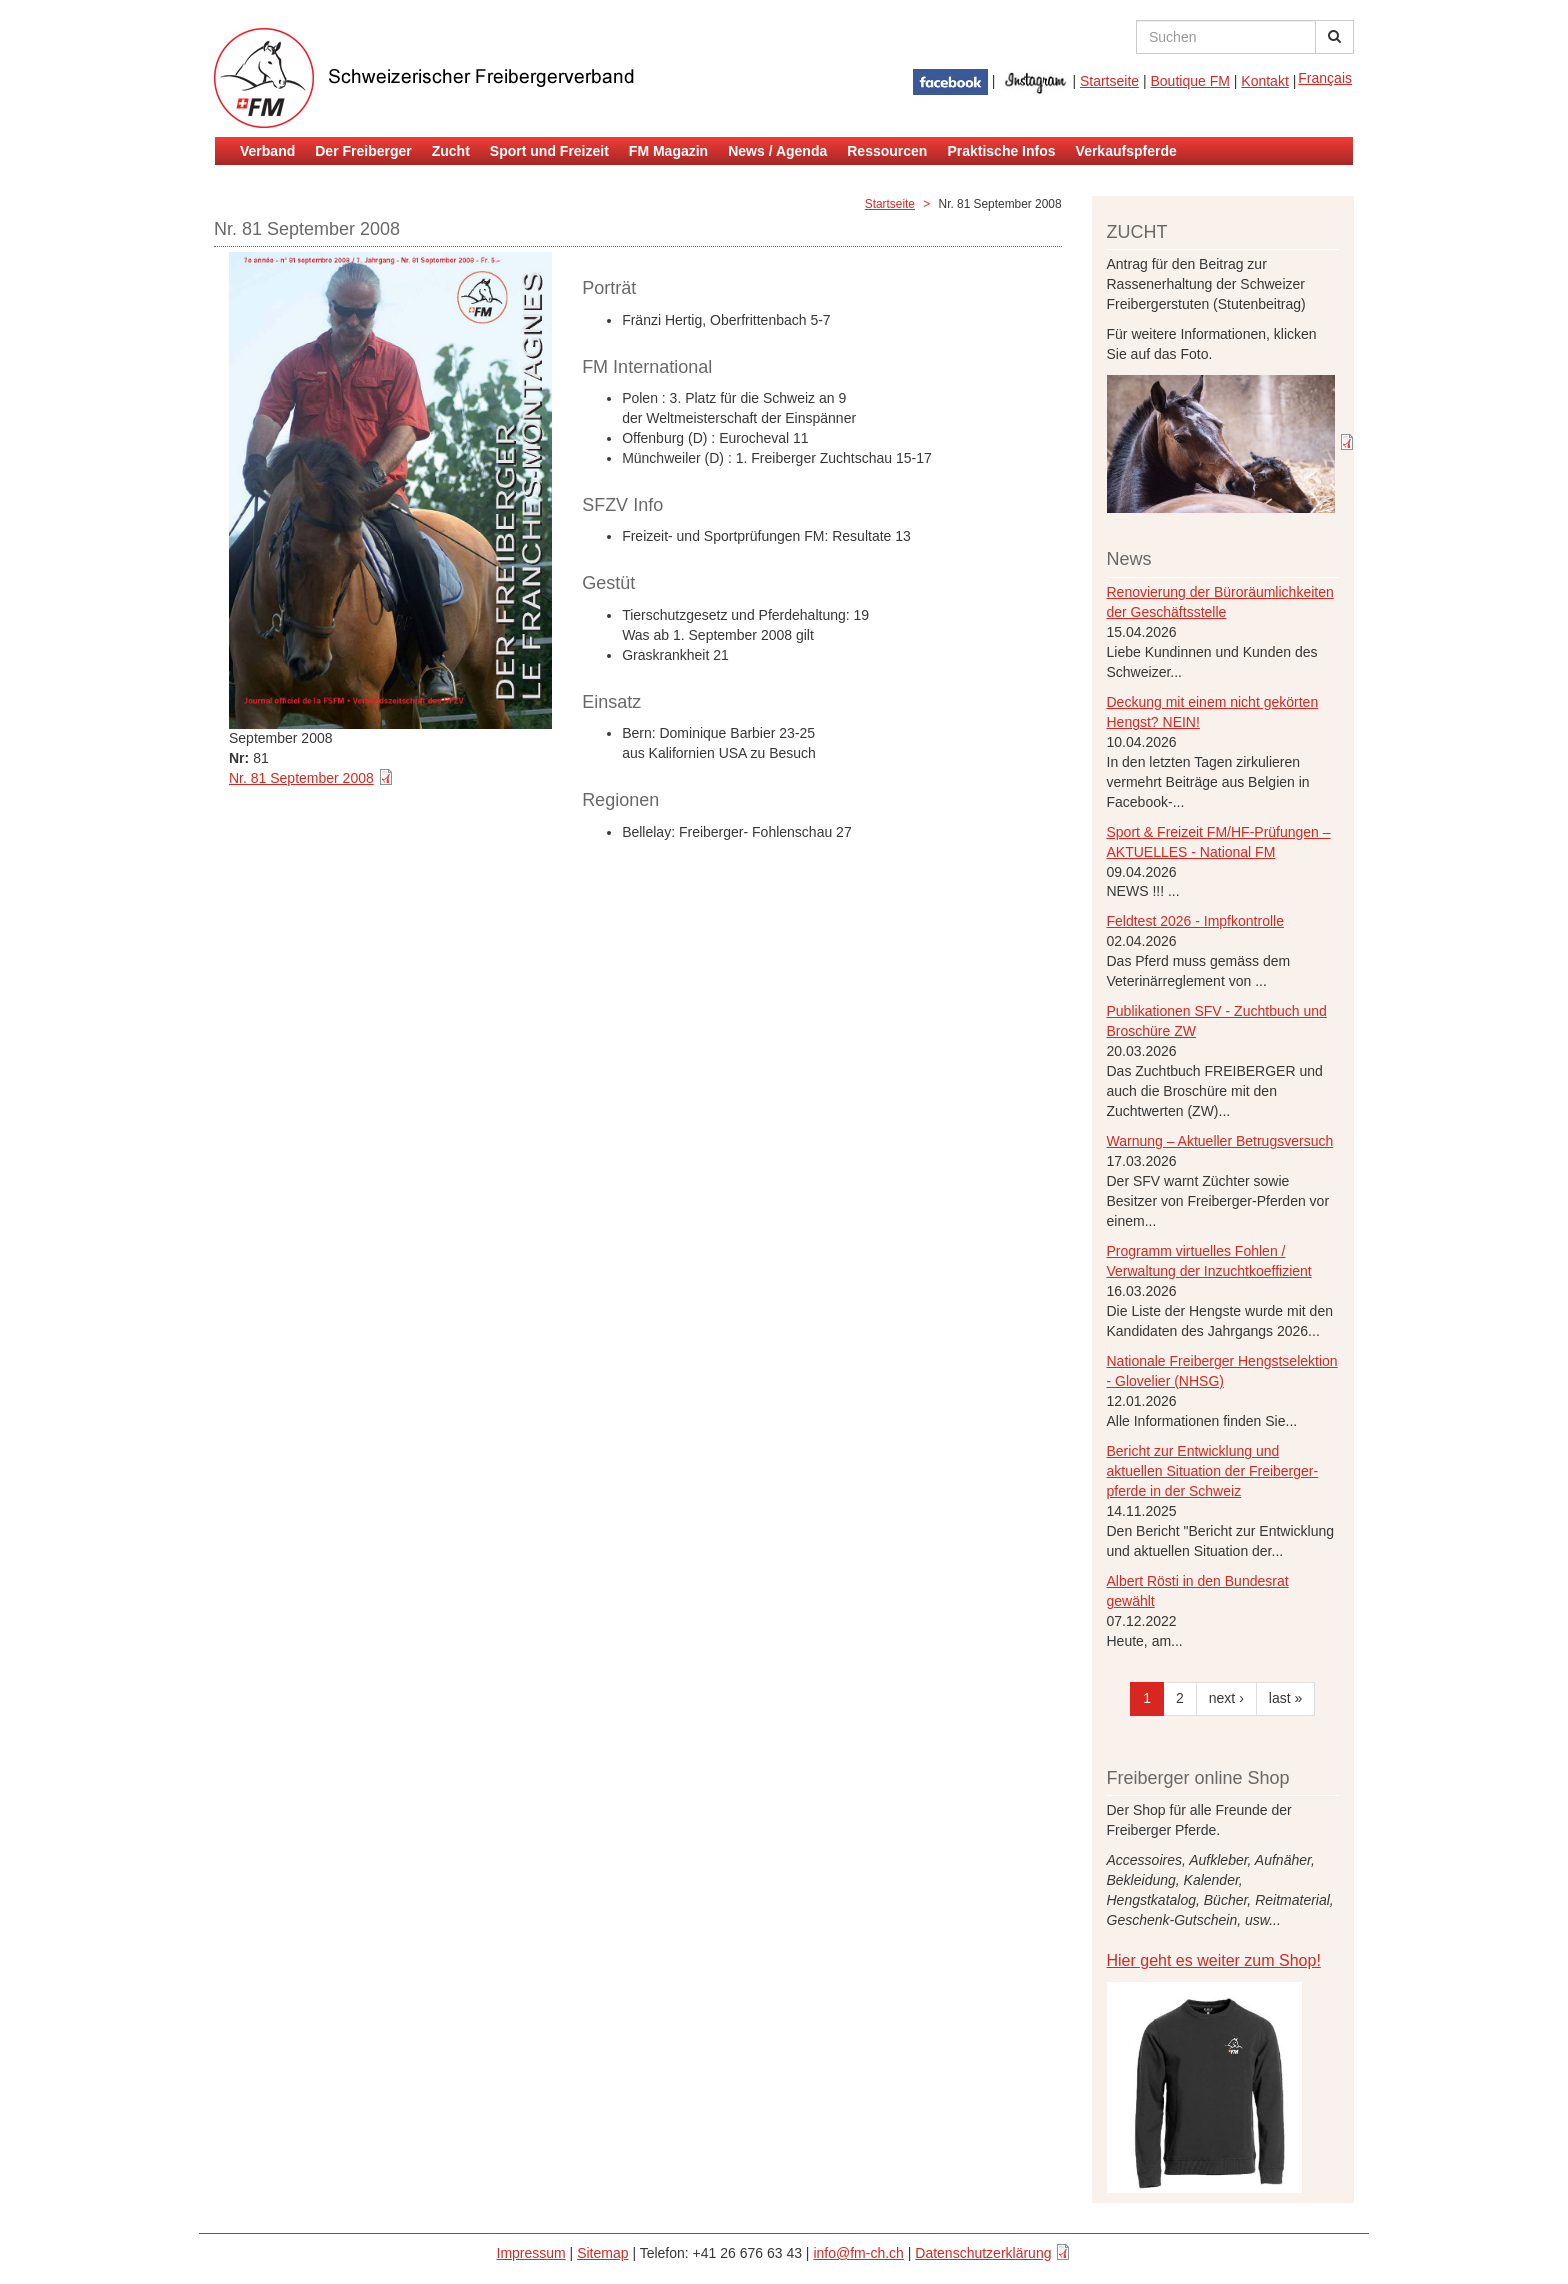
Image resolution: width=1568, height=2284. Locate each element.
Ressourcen (887, 151)
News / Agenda (777, 151)
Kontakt (1264, 81)
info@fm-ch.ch (858, 2253)
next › (1226, 1698)
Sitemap (602, 2253)
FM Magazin (668, 151)
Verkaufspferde (1126, 151)
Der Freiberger (363, 151)
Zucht (451, 151)
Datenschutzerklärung (983, 2253)
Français (1325, 78)
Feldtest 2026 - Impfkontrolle (1195, 921)
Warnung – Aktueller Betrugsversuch (1220, 1141)
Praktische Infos (1001, 151)
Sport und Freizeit (549, 151)
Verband (267, 151)
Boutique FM (1190, 81)
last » (1285, 1698)
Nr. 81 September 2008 (301, 778)
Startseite (1109, 81)
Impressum (531, 2253)
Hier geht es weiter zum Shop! (1214, 1960)
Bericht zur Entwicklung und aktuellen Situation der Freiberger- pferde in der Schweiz (1213, 1471)
